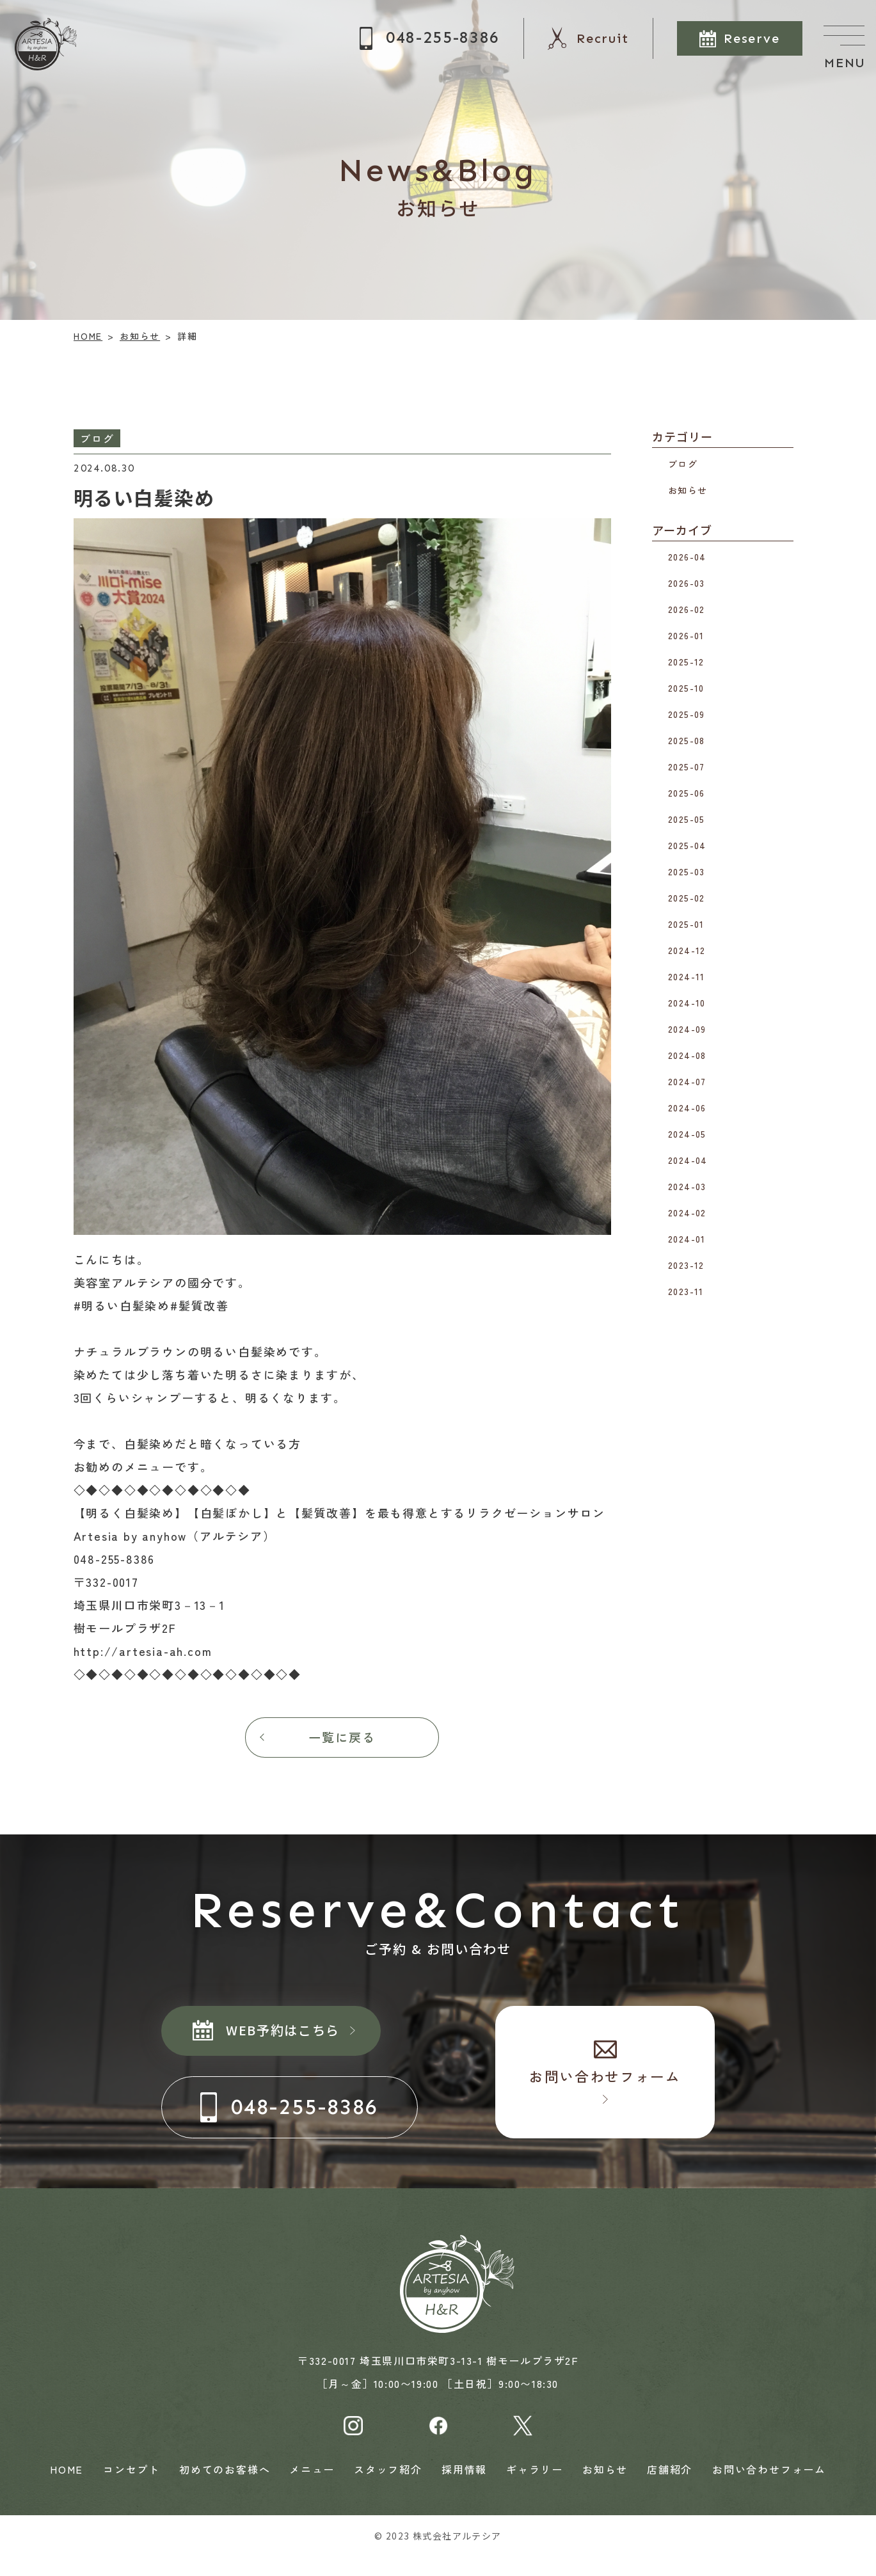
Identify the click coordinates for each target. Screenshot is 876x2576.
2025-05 (686, 819)
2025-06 (686, 792)
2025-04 (687, 845)
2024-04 (688, 1160)
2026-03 (686, 582)
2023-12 (686, 1265)
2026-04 (687, 556)
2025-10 (686, 687)
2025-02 (686, 897)
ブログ (682, 463)
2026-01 (686, 635)
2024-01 (687, 1238)
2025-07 (686, 766)
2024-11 (686, 976)
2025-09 (686, 714)
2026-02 (686, 609)
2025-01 (686, 924)
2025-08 (686, 740)
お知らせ (688, 489)
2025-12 (686, 661)
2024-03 (687, 1186)
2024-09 (687, 1028)
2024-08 (687, 1055)
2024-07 (687, 1081)
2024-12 (687, 950)
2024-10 (687, 1002)
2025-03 (686, 871)
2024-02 (687, 1212)
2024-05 (687, 1133)
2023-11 (686, 1291)
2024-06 (687, 1107)
